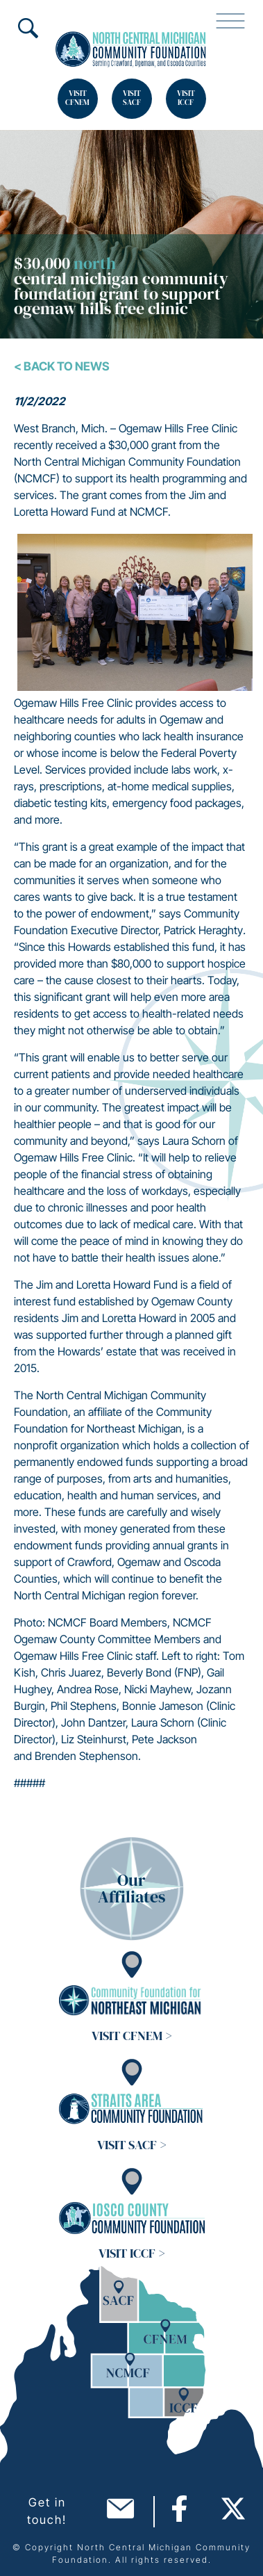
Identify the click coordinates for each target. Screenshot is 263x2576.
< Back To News (62, 366)
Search (28, 28)
